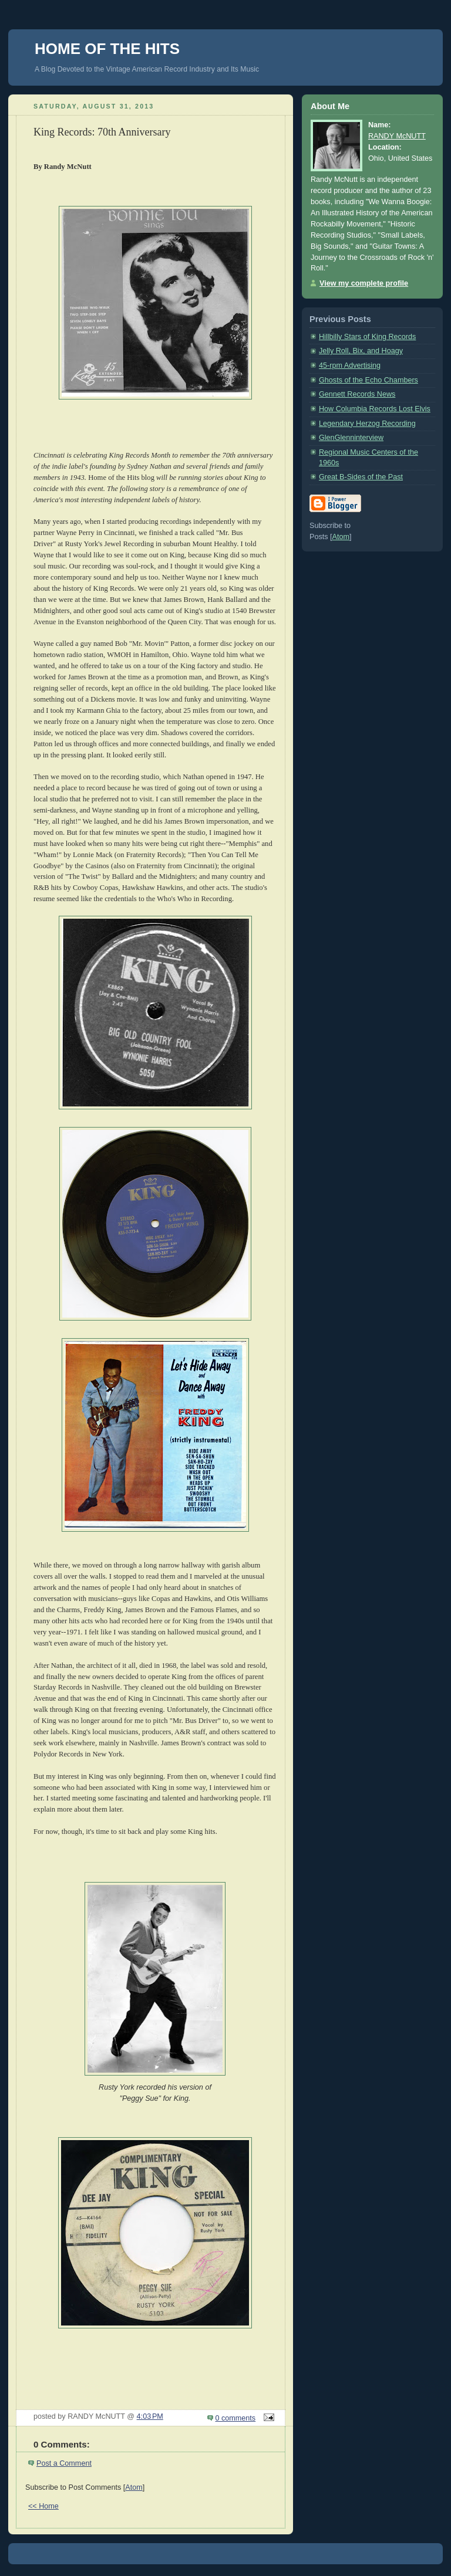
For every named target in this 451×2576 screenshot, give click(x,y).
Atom (133, 2487)
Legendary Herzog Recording (367, 423)
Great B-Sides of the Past (361, 477)
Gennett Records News (357, 394)
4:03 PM (150, 2416)
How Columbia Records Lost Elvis (374, 409)
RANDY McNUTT (397, 136)
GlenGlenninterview (351, 438)
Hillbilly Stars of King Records (367, 337)
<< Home (43, 2506)
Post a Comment (64, 2463)
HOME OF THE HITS (107, 48)
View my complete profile (363, 283)
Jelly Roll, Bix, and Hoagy (361, 351)
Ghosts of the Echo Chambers (368, 380)
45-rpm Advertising (350, 365)
